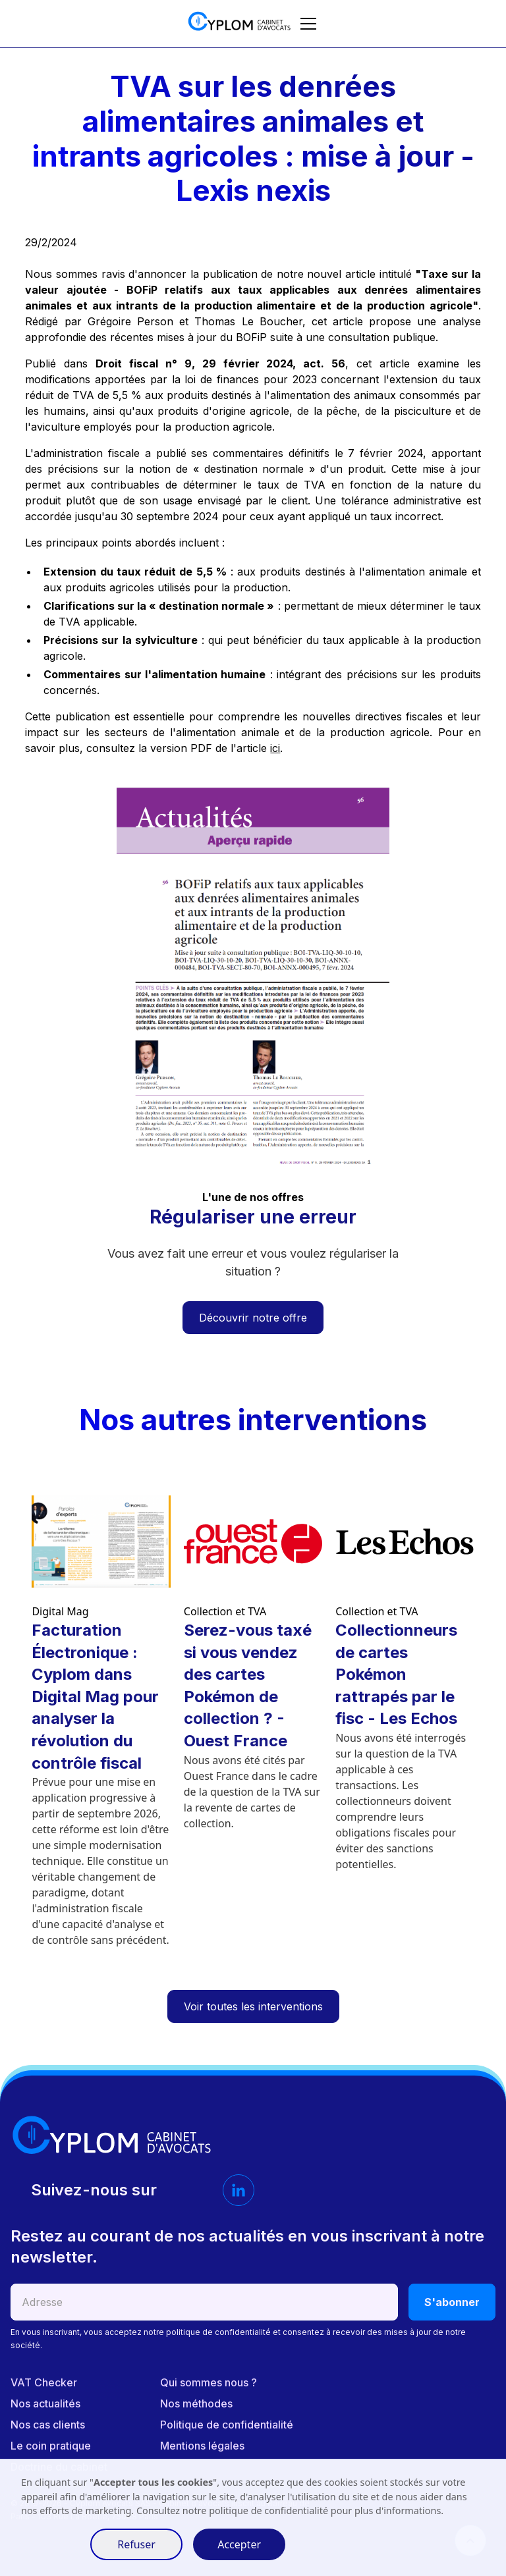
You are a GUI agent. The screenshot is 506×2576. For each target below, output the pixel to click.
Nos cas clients (48, 2424)
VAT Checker (44, 2382)
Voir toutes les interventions (253, 2006)
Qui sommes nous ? (208, 2382)
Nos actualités (45, 2403)
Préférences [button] (50, 2543)
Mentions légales (202, 2445)
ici (275, 748)
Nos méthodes (196, 2403)
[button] (306, 24)
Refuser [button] (136, 2544)
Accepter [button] (239, 2544)
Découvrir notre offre (253, 1317)
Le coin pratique (51, 2445)
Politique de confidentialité (226, 2424)
